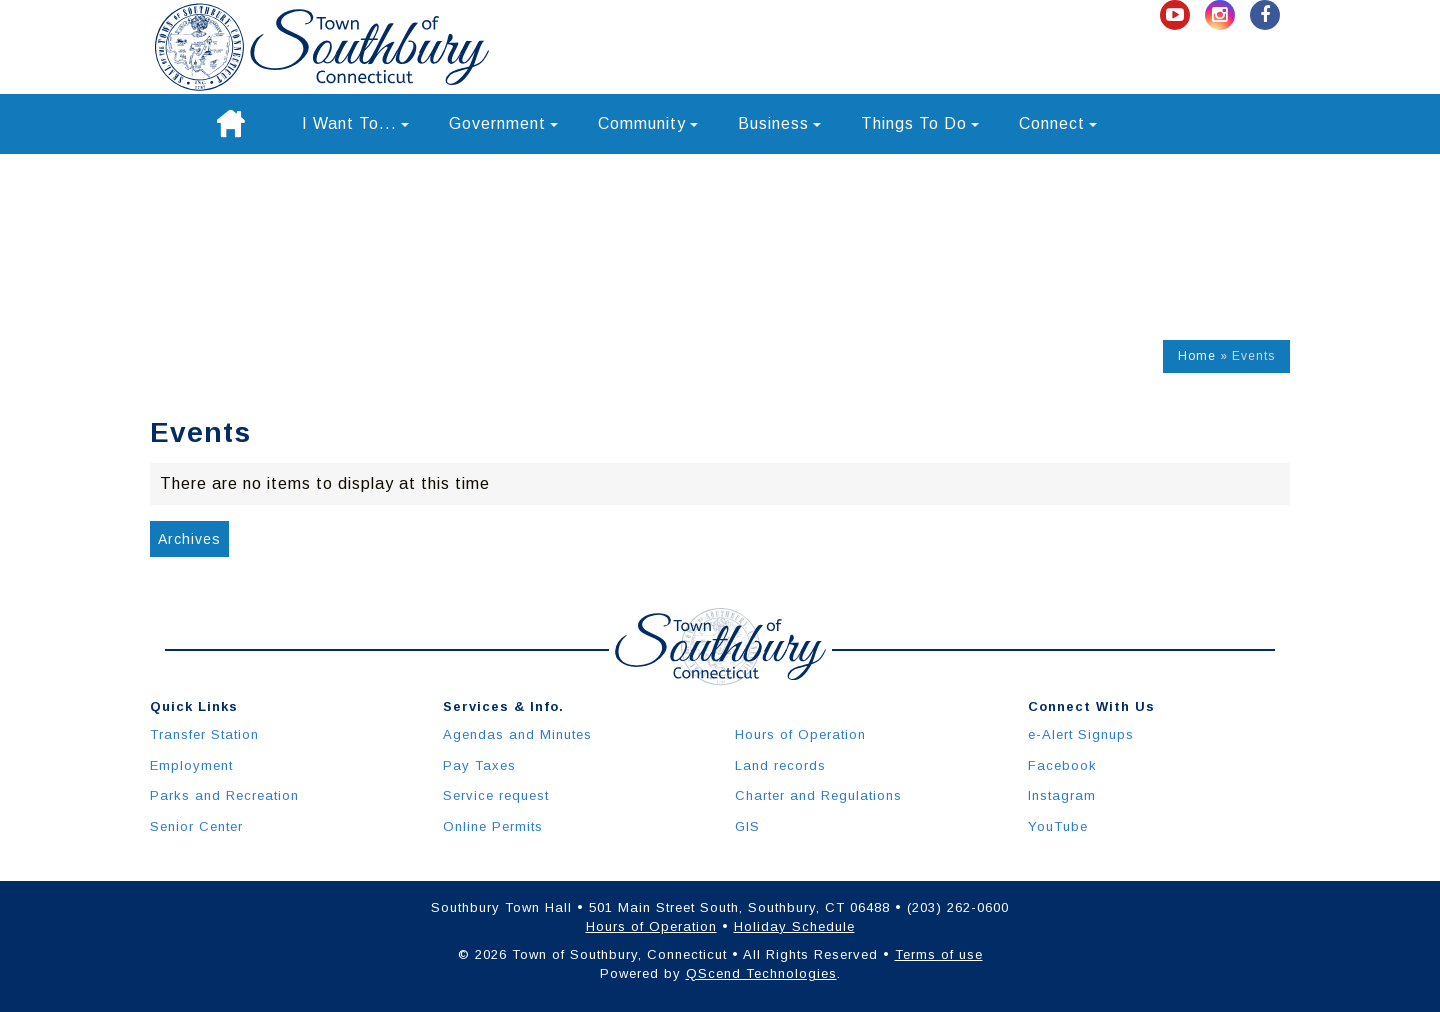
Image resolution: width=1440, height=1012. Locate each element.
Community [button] (648, 123)
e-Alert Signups (1081, 734)
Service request (496, 795)
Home (1197, 356)
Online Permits (493, 826)
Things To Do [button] (920, 123)
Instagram (1062, 795)
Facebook (1062, 765)
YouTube (1058, 826)
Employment (191, 765)
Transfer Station (204, 734)
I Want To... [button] (355, 123)
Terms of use (939, 954)
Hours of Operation (800, 734)
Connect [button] (1058, 123)
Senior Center (196, 826)
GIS (747, 826)
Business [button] (779, 123)
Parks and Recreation (224, 795)
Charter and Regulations (818, 795)
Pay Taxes (479, 765)
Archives (189, 539)
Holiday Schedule (794, 926)
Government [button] (503, 123)
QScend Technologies (761, 973)
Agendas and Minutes (517, 734)
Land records (780, 765)
